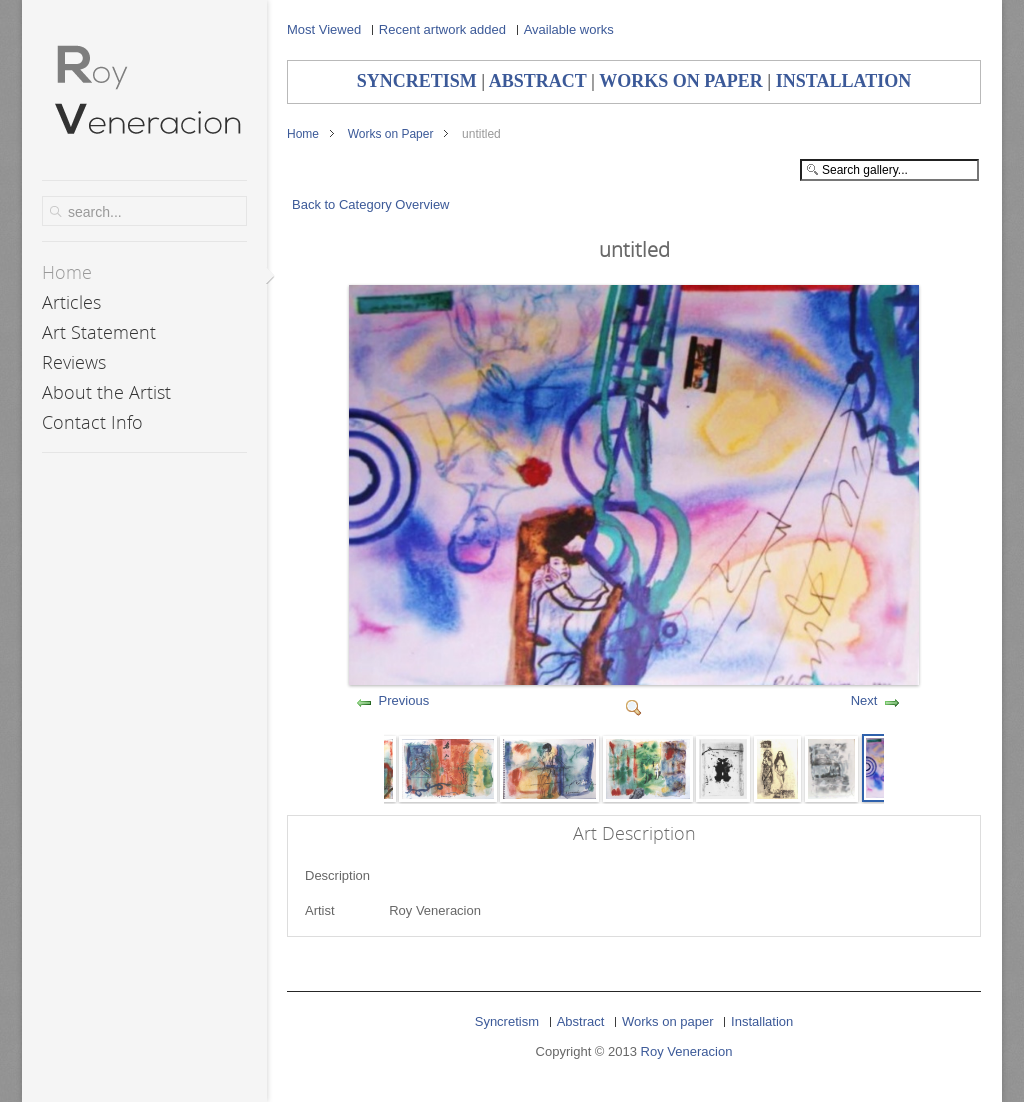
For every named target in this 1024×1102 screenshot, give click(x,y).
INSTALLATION (843, 81)
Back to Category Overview (371, 204)
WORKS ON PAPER (681, 81)
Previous (404, 700)
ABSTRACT (538, 81)
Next (864, 700)
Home (303, 134)
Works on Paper (391, 134)
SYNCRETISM (417, 81)
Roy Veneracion (687, 1051)
